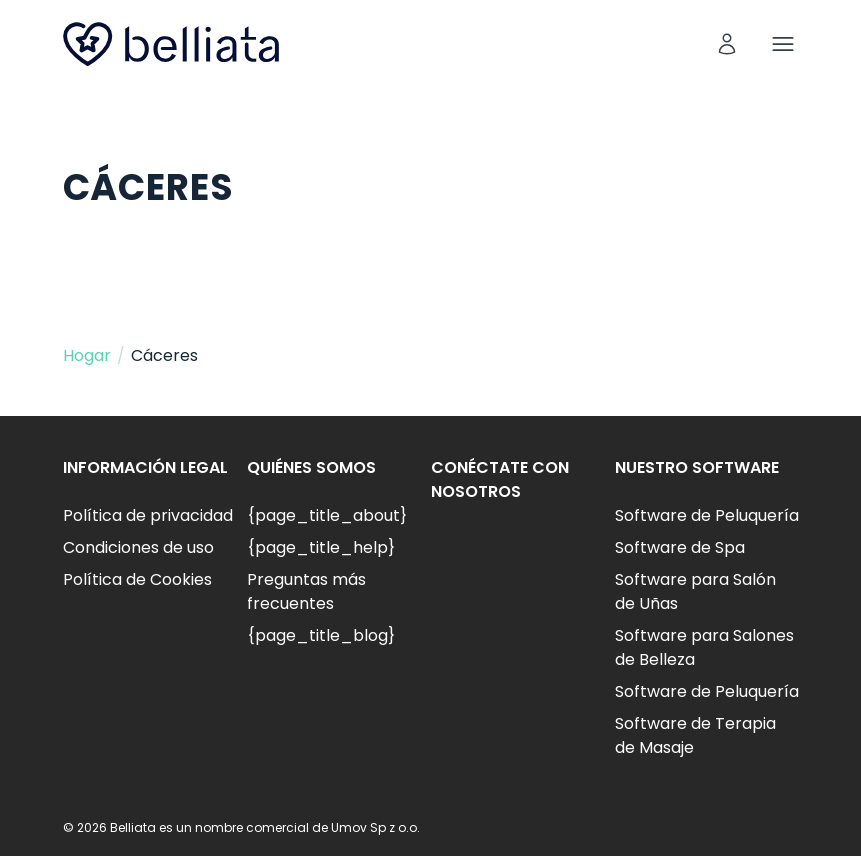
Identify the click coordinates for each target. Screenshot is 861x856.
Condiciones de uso (138, 547)
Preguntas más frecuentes (306, 591)
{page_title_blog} (321, 635)
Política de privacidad (148, 515)
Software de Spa (680, 547)
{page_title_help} (321, 547)
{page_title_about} (327, 515)
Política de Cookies (137, 579)
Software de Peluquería (707, 515)
